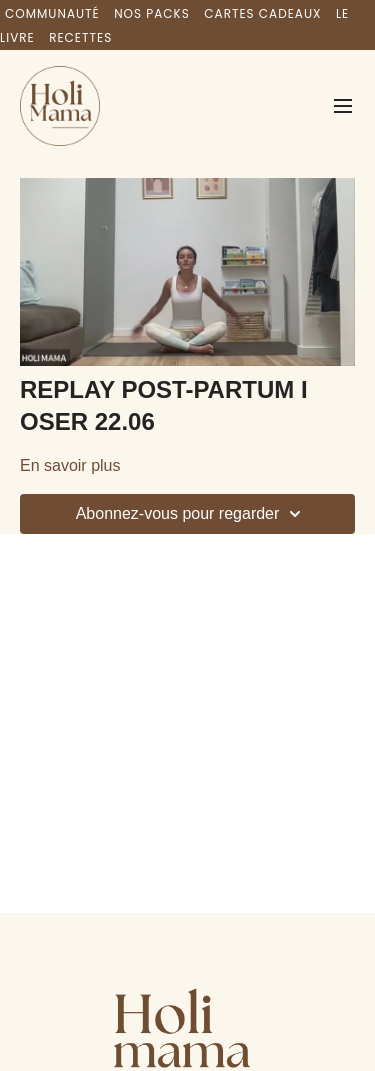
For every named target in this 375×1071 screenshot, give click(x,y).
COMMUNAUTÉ (52, 13)
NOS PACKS (152, 13)
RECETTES (80, 37)
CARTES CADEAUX (262, 13)
